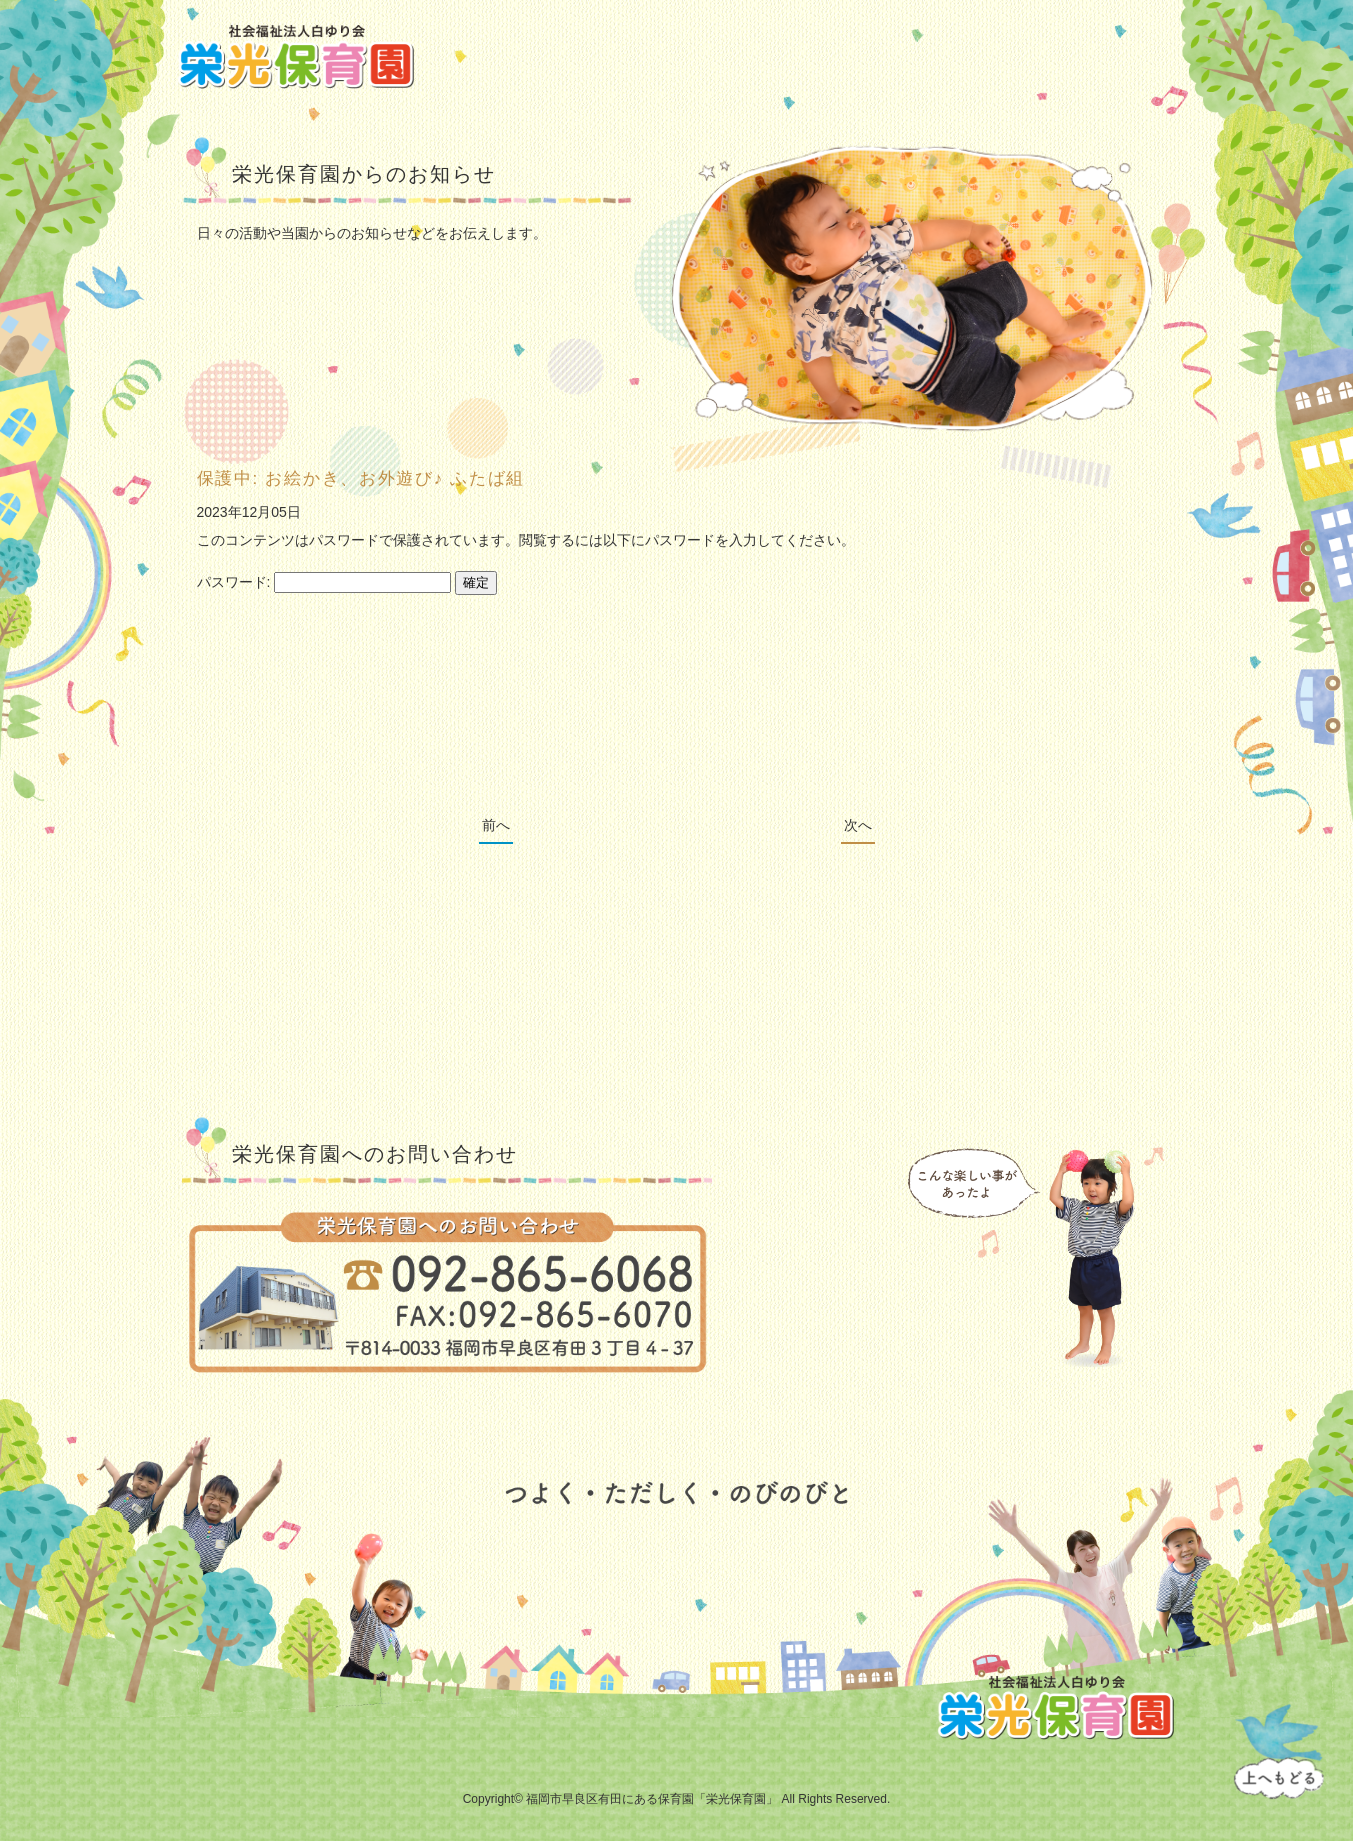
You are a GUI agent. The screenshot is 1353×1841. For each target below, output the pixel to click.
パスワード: (324, 582)
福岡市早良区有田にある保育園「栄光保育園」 (652, 1799)
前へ (496, 825)
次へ (858, 825)
